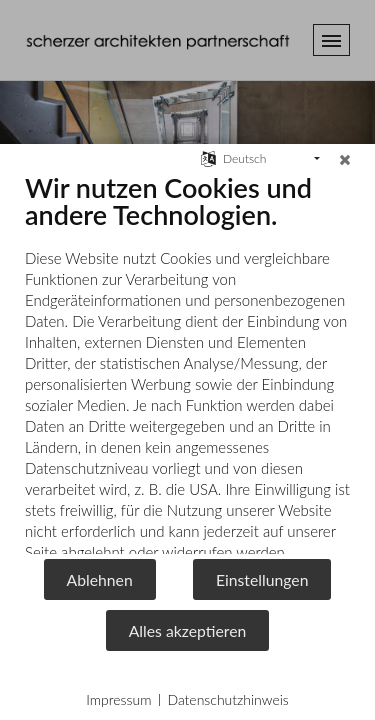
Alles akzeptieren (188, 630)
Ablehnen (100, 579)
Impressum (118, 699)
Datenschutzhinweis (227, 699)
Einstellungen (262, 579)
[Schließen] (345, 159)
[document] (187, 364)
